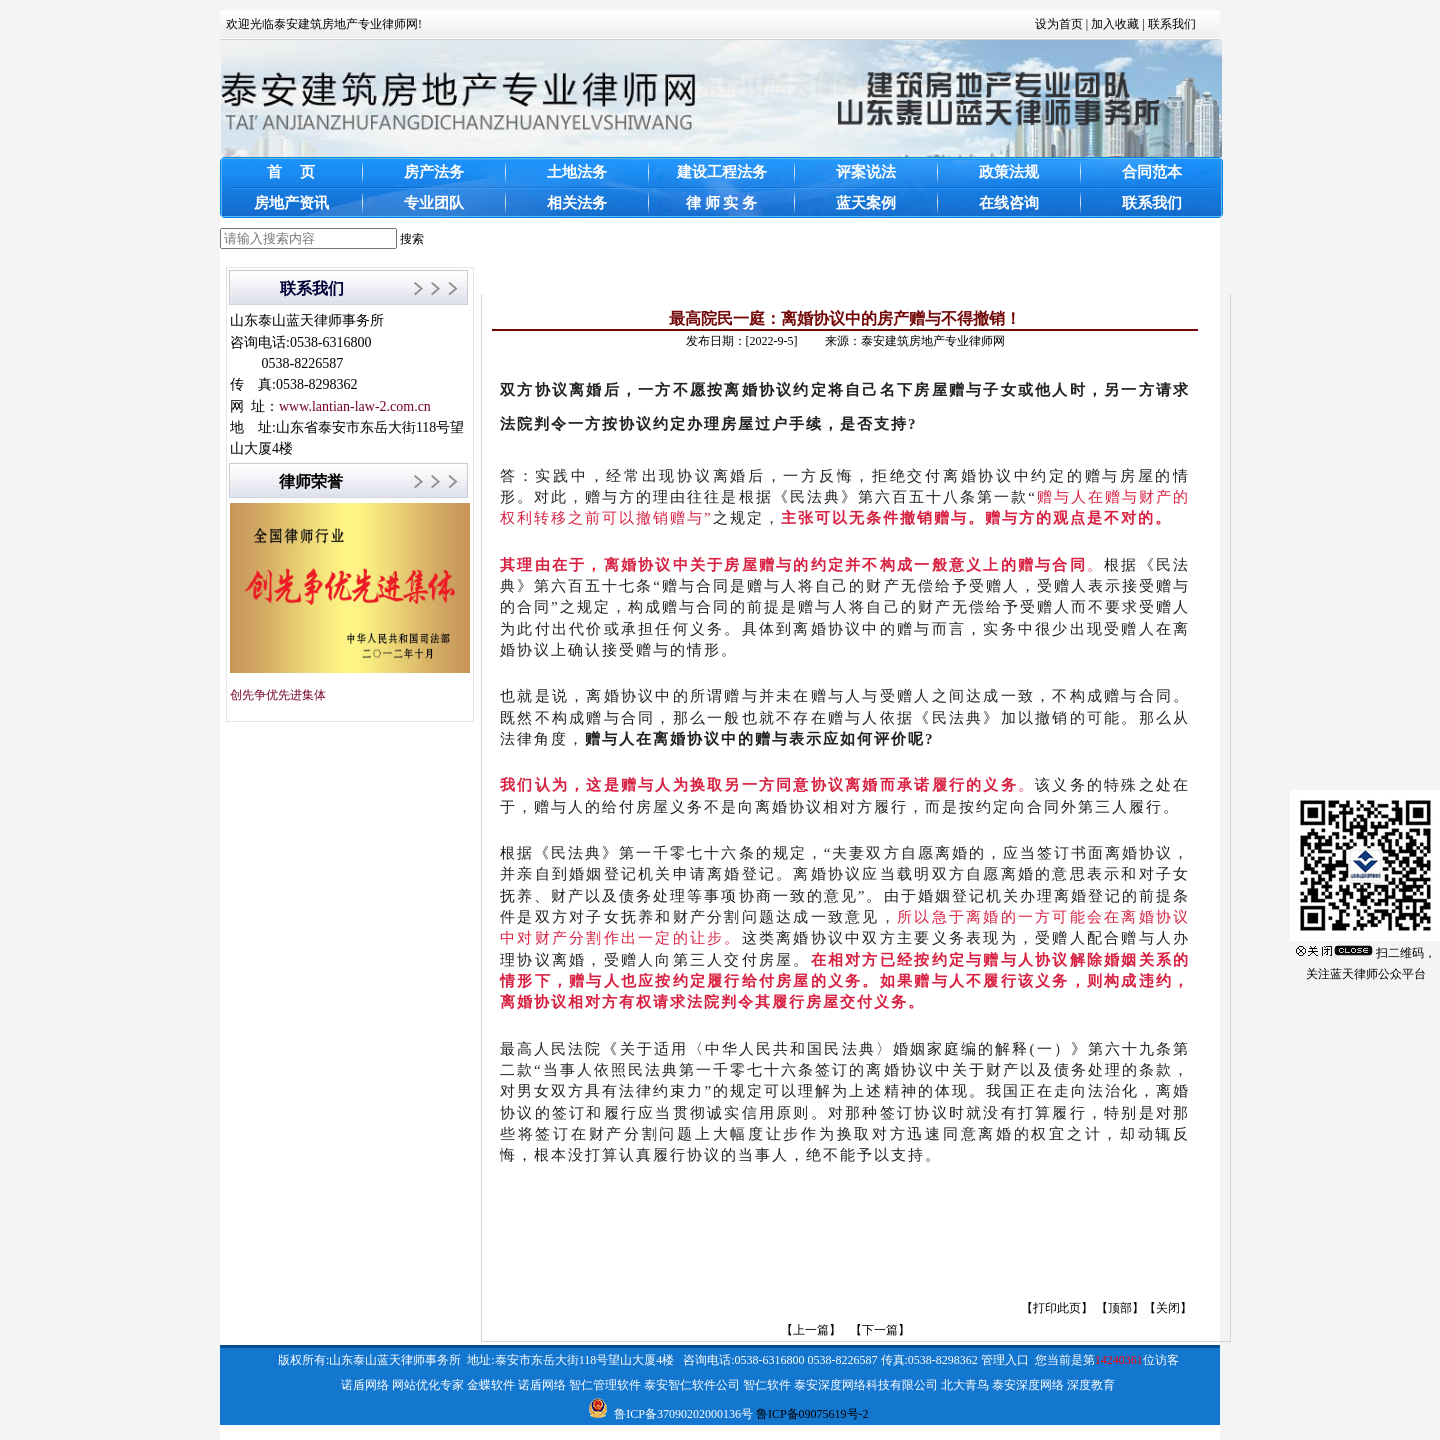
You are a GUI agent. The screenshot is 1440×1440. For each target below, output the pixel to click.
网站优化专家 (428, 1385)
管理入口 (1005, 1360)
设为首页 (1059, 24)
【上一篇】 (811, 1330)
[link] (845, 1212)
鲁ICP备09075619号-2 (812, 1414)
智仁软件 (767, 1385)
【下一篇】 (880, 1330)
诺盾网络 (365, 1385)
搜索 (412, 239)
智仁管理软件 (605, 1385)
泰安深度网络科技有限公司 (866, 1385)
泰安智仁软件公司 (692, 1385)
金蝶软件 (491, 1385)
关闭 (1168, 1308)
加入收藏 (1115, 24)
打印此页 (1057, 1308)
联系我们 (1172, 24)
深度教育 (1091, 1385)
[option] (845, 1212)
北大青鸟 (965, 1385)
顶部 (1120, 1308)
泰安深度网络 (1028, 1385)
